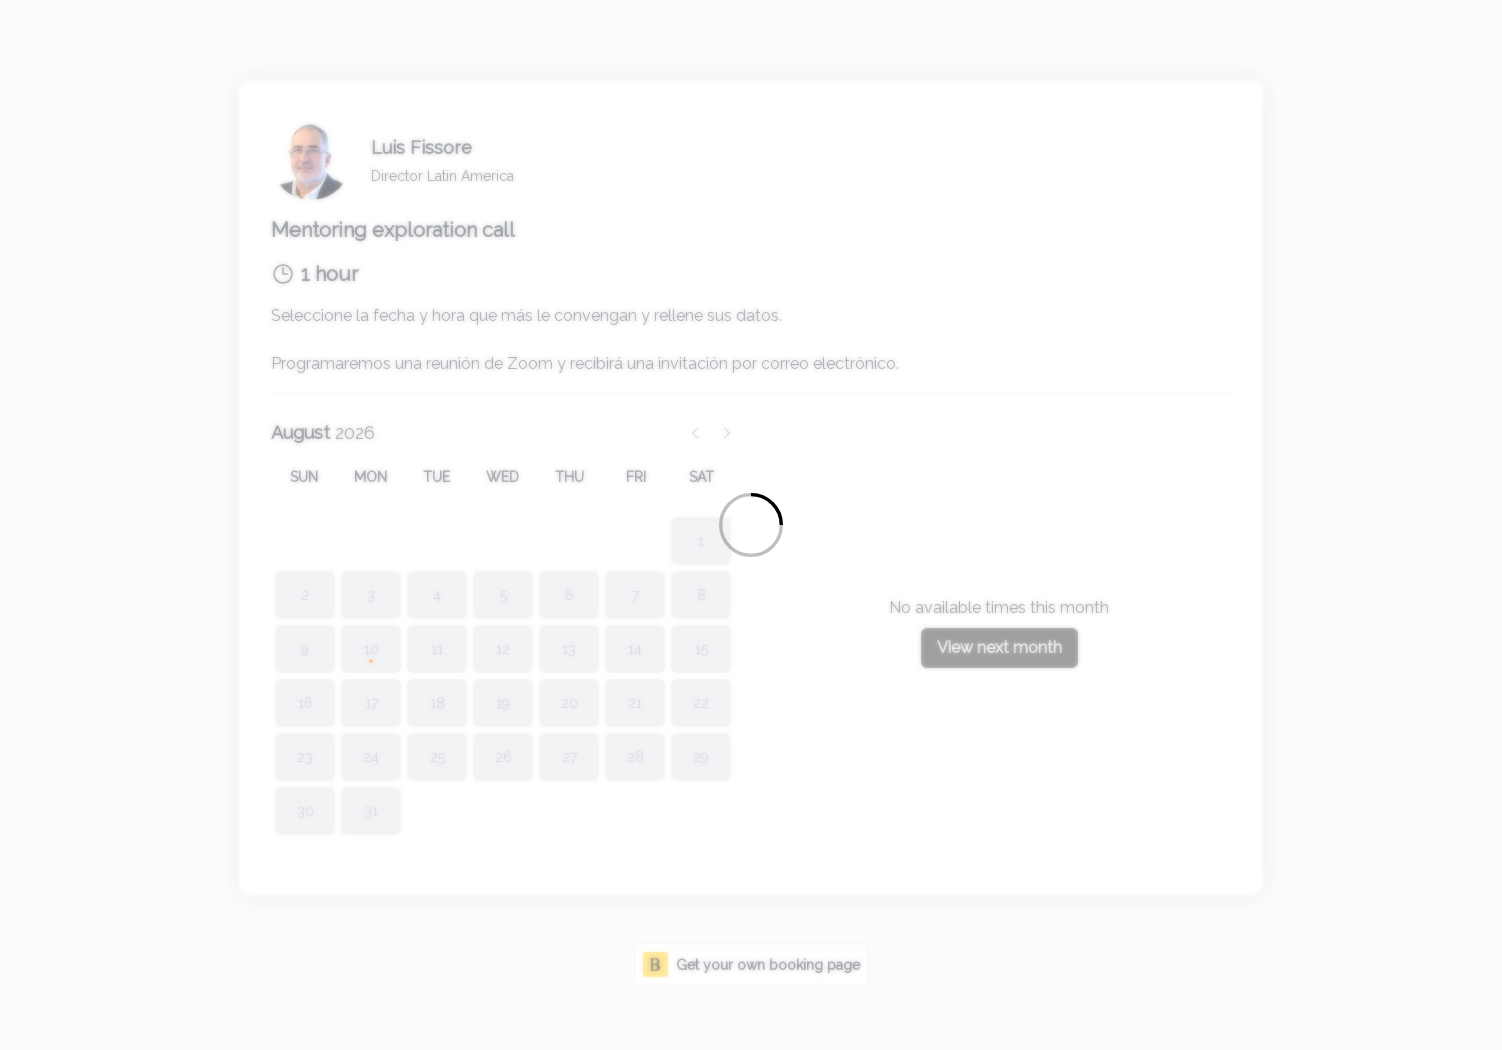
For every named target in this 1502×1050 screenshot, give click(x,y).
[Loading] (751, 525)
